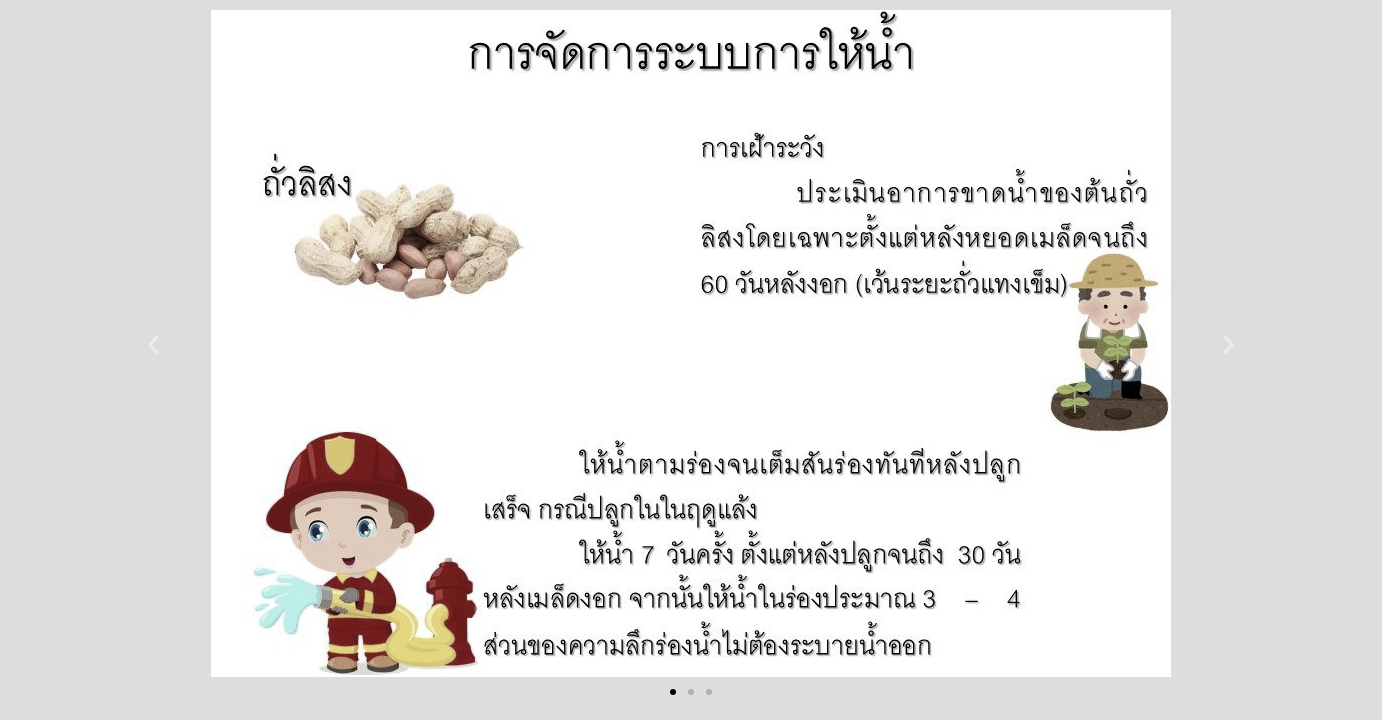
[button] (153, 343)
